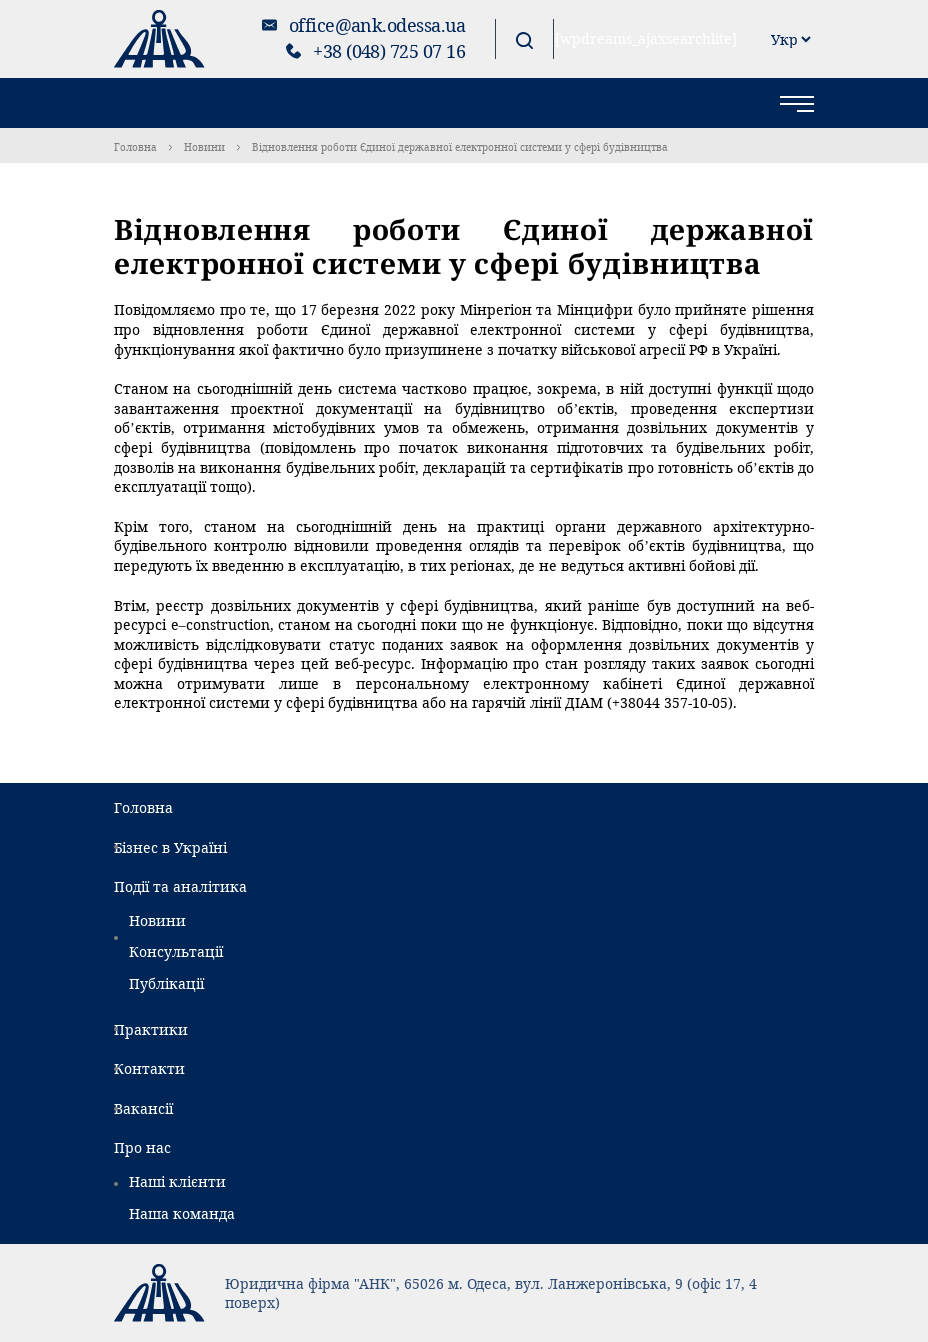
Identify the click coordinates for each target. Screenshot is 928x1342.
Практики (151, 1029)
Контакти (149, 1068)
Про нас (142, 1147)
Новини (204, 147)
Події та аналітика (180, 886)
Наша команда (182, 1213)
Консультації (176, 951)
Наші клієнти (177, 1181)
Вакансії (143, 1108)
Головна (135, 147)
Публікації (166, 983)
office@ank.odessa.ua (377, 25)
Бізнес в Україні (170, 847)
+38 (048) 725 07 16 (389, 51)
